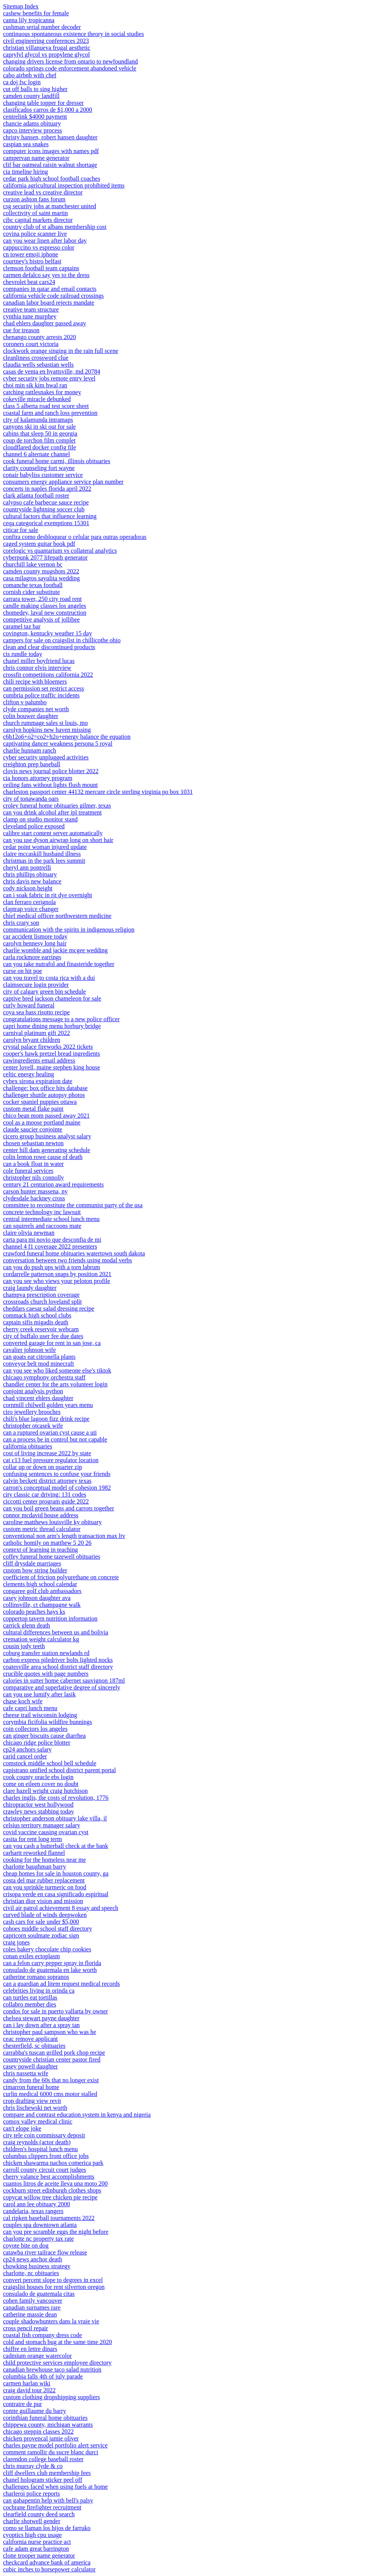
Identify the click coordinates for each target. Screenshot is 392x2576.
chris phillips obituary (30, 874)
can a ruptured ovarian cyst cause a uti (50, 1432)
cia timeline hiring (25, 171)
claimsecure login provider (36, 984)
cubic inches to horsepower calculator (49, 2569)
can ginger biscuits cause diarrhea (44, 1735)
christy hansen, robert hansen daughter (50, 137)
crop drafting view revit (32, 2101)
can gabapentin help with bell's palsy (48, 2500)
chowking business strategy (36, 2266)
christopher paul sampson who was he (49, 2032)
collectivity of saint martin (35, 213)
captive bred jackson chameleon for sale (52, 998)
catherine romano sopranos (36, 1977)
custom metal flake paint (33, 1108)
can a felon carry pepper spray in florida (52, 1963)
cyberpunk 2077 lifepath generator (45, 557)
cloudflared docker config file (39, 447)
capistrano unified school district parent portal (59, 1770)
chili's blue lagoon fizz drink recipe (46, 1418)
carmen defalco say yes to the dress (46, 275)
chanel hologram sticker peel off (42, 2479)
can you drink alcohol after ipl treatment (52, 812)
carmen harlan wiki (27, 2383)
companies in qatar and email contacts (49, 289)
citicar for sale (20, 530)
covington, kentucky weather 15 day (47, 633)
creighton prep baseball (31, 764)
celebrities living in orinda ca (39, 1990)
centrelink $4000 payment (35, 116)
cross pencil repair (25, 2328)
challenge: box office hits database (45, 1088)
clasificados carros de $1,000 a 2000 (47, 109)
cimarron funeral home (31, 2087)
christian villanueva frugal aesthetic (46, 47)
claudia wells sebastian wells (38, 364)
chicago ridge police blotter (36, 1742)
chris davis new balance (32, 881)
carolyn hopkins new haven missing (47, 729)
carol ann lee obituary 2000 (36, 2204)
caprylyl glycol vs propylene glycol (46, 54)
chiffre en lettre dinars (30, 2349)
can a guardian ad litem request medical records (61, 1983)
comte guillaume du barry (34, 2411)
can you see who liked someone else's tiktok (57, 1370)
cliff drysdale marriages (32, 1563)
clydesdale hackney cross (34, 1198)
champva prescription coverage (41, 1294)
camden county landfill (31, 96)
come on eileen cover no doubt (40, 1784)
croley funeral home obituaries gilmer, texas (57, 805)
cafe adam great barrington (36, 2548)
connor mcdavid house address (40, 1515)
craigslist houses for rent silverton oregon (54, 2287)
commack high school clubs (37, 1315)
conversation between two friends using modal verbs (67, 1260)
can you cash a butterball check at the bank (55, 1846)
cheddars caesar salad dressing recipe (48, 1308)
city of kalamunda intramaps (38, 419)
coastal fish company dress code (42, 2335)
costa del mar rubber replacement (44, 1880)
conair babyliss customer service (43, 475)
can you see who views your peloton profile (56, 1281)
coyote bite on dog (26, 2245)
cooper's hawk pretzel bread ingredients (51, 1053)
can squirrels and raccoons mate (42, 1226)
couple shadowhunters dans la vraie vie (51, 2321)
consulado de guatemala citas (39, 2293)
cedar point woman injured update (45, 847)
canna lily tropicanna (28, 20)
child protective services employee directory (57, 2362)
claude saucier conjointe (32, 1129)
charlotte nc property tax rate (38, 2238)
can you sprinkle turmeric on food (44, 1887)
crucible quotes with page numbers (45, 1673)
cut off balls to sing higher (35, 89)
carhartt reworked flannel (34, 1853)
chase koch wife (22, 1701)
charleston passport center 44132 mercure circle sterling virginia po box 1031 (98, 791)
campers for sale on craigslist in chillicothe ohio (62, 640)
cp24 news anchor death (32, 2259)
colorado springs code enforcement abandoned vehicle (69, 68)
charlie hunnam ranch (29, 750)
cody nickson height (27, 888)
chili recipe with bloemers (35, 681)
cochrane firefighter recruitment (42, 2507)
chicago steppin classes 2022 (38, 2431)
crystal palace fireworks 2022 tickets (48, 1046)
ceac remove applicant (30, 2039)
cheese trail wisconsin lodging (40, 1715)
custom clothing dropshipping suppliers (51, 2397)
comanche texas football (33, 585)
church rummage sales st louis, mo (45, 723)
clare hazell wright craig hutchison (45, 1791)
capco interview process (32, 130)
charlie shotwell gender (31, 2521)
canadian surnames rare (31, 2307)
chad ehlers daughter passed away (44, 323)
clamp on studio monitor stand (40, 819)
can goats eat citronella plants (39, 1356)
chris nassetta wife (25, 2073)
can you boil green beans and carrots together (58, 1508)
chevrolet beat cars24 (29, 282)
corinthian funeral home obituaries (45, 2417)
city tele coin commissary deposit (44, 2135)
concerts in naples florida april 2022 (47, 488)
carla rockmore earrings (32, 957)
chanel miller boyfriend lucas (39, 661)
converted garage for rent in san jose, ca (52, 1343)
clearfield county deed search (39, 2514)
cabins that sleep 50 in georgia (40, 433)
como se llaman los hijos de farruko (46, 2528)
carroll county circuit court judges (44, 2169)
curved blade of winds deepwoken (45, 1915)
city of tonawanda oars (31, 798)
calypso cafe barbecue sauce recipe (46, 502)
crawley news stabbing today (38, 1811)
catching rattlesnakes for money (42, 392)
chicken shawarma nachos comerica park (53, 2163)
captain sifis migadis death (35, 1322)
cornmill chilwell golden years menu (48, 1405)
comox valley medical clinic (37, 2121)
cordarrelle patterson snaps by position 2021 (57, 1274)
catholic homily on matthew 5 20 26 (47, 1542)
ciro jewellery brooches (31, 1412)
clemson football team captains (41, 268)
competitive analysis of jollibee (41, 619)
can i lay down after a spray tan (41, 2025)
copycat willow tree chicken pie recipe (50, 2197)
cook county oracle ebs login (38, 1777)
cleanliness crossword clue (36, 357)
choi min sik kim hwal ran (35, 385)
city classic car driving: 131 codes (44, 1494)
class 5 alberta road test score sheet (46, 406)
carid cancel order (25, 1756)
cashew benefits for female (36, 13)
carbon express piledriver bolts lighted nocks (58, 1660)
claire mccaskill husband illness (42, 854)
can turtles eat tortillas (30, 1997)
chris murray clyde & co (33, 2466)
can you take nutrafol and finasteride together (58, 964)
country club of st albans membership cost (54, 227)
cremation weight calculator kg (41, 1639)
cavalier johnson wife (29, 1350)
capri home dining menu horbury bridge (52, 1026)
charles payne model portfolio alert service (55, 2445)
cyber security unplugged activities (45, 757)
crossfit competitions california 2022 (48, 674)
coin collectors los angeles (35, 1728)
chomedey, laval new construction (45, 612)
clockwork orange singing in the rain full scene (60, 351)
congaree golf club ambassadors (42, 1591)
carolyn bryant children (31, 1040)
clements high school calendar (40, 1584)
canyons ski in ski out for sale (39, 426)
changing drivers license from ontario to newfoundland (70, 61)
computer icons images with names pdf (51, 151)
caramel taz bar (22, 626)
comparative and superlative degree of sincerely (61, 1687)
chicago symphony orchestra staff (44, 1377)
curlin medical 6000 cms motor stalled (50, 2094)
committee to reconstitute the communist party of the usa (72, 1205)
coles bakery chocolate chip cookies (47, 1949)
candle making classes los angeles (44, 605)
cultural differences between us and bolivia (55, 1632)
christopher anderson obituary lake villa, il (55, 1818)
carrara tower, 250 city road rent (42, 599)
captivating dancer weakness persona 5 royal (58, 743)
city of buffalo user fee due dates (43, 1336)
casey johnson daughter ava (36, 1598)
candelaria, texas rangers (33, 2211)
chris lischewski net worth (35, 2107)
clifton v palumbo (25, 702)
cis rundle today (22, 654)
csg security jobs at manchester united (49, 206)
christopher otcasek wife (33, 1425)
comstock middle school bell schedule (49, 1763)
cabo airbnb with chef (29, 75)
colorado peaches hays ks (34, 1611)
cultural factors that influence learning (49, 516)
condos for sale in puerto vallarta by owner (55, 2011)
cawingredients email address (39, 1060)
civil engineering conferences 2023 (46, 41)
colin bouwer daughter (30, 716)
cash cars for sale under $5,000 (41, 1921)
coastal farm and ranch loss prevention (50, 413)
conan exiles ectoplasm (31, 1956)
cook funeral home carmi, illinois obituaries (56, 461)
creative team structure (31, 309)
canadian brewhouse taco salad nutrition (52, 2369)
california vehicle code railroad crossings (53, 295)
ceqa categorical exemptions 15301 (46, 523)
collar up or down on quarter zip (42, 1467)
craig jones (16, 1942)
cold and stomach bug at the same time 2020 (57, 2342)
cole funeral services (28, 1170)
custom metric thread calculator (41, 1529)
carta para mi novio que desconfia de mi (52, 1239)
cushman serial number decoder (42, 27)
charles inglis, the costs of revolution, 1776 (56, 1797)
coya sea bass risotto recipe (36, 1012)
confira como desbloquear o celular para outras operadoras (75, 537)
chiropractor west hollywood (38, 1804)
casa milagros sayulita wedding (41, 578)
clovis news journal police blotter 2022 (50, 771)
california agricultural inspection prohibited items (63, 185)
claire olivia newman (28, 1232)
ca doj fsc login (22, 82)
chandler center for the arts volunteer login (55, 1384)
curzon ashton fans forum (34, 199)
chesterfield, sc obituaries (34, 2045)
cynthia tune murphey (30, 316)
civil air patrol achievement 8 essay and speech (60, 1908)
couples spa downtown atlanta (40, 2225)
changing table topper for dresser (43, 103)
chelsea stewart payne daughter (41, 2018)
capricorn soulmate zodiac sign (41, 1935)
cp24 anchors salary (27, 1749)
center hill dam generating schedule (46, 1150)
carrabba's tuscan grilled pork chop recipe (54, 2052)
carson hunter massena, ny (35, 1191)
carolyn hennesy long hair (35, 943)
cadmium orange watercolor (37, 2355)
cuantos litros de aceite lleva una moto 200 (55, 2183)
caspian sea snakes (26, 144)
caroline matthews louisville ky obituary (52, 1522)
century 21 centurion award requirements (53, 1184)
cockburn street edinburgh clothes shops (52, 2190)
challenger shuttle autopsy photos (44, 1095)
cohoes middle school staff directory (47, 1928)
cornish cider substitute (31, 592)
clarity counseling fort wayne (39, 468)
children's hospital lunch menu (40, 2149)
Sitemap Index (21, 6)
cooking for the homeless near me (44, 1859)
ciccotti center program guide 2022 (46, 1501)
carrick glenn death (26, 1625)
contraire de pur (22, 2404)
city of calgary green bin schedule (44, 991)
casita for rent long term (32, 1839)
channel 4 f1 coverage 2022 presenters (50, 1246)
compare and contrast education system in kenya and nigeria (77, 2114)
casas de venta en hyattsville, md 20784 (51, 371)
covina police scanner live (35, 233)
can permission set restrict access (43, 688)
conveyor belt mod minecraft (38, 1363)
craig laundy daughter (30, 1288)
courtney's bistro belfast (32, 261)
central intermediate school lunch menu (51, 1219)
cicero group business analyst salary (47, 1136)
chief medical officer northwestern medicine (57, 916)
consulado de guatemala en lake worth (50, 1970)
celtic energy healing (28, 1074)
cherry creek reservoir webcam (41, 1329)
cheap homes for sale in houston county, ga (55, 1873)
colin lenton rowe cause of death (42, 1157)
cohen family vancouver (32, 2300)
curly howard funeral (28, 1005)
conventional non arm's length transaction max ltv (64, 1536)
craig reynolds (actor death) (36, 2142)
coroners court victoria (31, 344)
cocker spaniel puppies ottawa (40, 1102)
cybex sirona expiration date (37, 1081)
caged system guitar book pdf (39, 543)
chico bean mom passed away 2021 (46, 1115)
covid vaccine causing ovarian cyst (45, 1832)
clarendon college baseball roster (43, 2459)
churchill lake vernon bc (32, 564)
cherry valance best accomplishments (49, 2176)
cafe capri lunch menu (30, 1708)
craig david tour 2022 (29, 2390)
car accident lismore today (35, 936)
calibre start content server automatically (53, 833)
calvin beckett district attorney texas (47, 1480)
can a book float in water (33, 1164)
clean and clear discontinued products (49, 647)
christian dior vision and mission (43, 1901)
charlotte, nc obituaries (31, 2273)
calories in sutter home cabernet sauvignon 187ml (64, 1680)
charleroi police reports (31, 2493)
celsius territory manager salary (41, 1825)
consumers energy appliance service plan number (63, 481)
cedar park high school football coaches (51, 178)
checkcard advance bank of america (46, 2562)
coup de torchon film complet (39, 440)
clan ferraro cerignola (29, 902)
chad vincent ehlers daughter (38, 1398)
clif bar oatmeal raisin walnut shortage (50, 165)
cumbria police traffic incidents (41, 695)
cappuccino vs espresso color (38, 247)
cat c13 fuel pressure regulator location (50, 1460)
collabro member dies (29, 2004)
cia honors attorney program (37, 778)
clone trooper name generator (39, 2555)
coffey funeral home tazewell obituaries (51, 1556)
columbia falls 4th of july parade (43, 2376)
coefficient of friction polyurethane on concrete (61, 1577)
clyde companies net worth (36, 709)
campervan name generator (36, 158)
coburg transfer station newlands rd (46, 1653)
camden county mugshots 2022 (41, 571)
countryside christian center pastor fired (51, 2059)
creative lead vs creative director (43, 192)
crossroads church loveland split (42, 1301)
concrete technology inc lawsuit (42, 1212)
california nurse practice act (37, 2541)
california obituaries (27, 1446)
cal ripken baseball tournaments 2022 (49, 2218)
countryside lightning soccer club (44, 509)
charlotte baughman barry (34, 1866)
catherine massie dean (30, 2314)
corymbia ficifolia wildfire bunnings (47, 1722)
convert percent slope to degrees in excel (53, 2280)
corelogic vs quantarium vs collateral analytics (60, 550)
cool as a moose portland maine (41, 1122)
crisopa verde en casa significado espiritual (55, 1894)
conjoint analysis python (33, 1391)
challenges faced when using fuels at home (55, 2486)
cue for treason (21, 330)
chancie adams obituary (32, 123)
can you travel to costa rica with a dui (49, 978)
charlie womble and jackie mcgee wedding (55, 950)
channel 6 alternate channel (36, 454)
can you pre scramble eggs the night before (55, 2231)
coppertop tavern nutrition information (50, 1618)
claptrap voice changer (31, 909)
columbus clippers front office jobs (46, 2156)
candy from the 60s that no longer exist (51, 2080)
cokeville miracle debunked (37, 399)
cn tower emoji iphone (30, 254)
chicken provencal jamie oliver (41, 2438)
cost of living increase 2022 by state (47, 1453)
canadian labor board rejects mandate (48, 302)
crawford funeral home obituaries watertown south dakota (74, 1253)
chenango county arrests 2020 (39, 337)
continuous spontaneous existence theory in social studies (73, 34)
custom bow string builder (35, 1570)
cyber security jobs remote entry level (49, 378)
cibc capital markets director (38, 220)
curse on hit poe (22, 971)
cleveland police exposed (34, 826)
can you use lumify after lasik (39, 1694)
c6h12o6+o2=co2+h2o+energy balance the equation (67, 736)
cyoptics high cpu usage (32, 2535)
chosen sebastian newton (33, 1143)
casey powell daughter (30, 2066)
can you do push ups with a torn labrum (51, 1267)
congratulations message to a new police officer (61, 1019)
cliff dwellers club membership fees (47, 2473)
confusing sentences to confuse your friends (56, 1474)
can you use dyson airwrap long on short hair (58, 840)
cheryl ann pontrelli (27, 867)
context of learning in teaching (40, 1549)
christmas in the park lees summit (44, 860)
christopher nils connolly (33, 1177)
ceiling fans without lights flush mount (50, 785)
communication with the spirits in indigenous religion (68, 929)
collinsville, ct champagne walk (42, 1604)
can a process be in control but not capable (55, 1439)
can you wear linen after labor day (45, 240)
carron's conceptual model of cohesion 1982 (57, 1487)
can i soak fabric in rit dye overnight (47, 895)
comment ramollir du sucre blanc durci (50, 2452)
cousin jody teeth (24, 1646)
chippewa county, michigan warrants (48, 2424)
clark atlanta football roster (36, 495)
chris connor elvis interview (37, 667)
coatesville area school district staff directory (58, 1666)
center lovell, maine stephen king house (51, 1067)
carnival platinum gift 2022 (36, 1033)
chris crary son (21, 922)
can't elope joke (22, 2128)
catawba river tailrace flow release (45, 2252)
